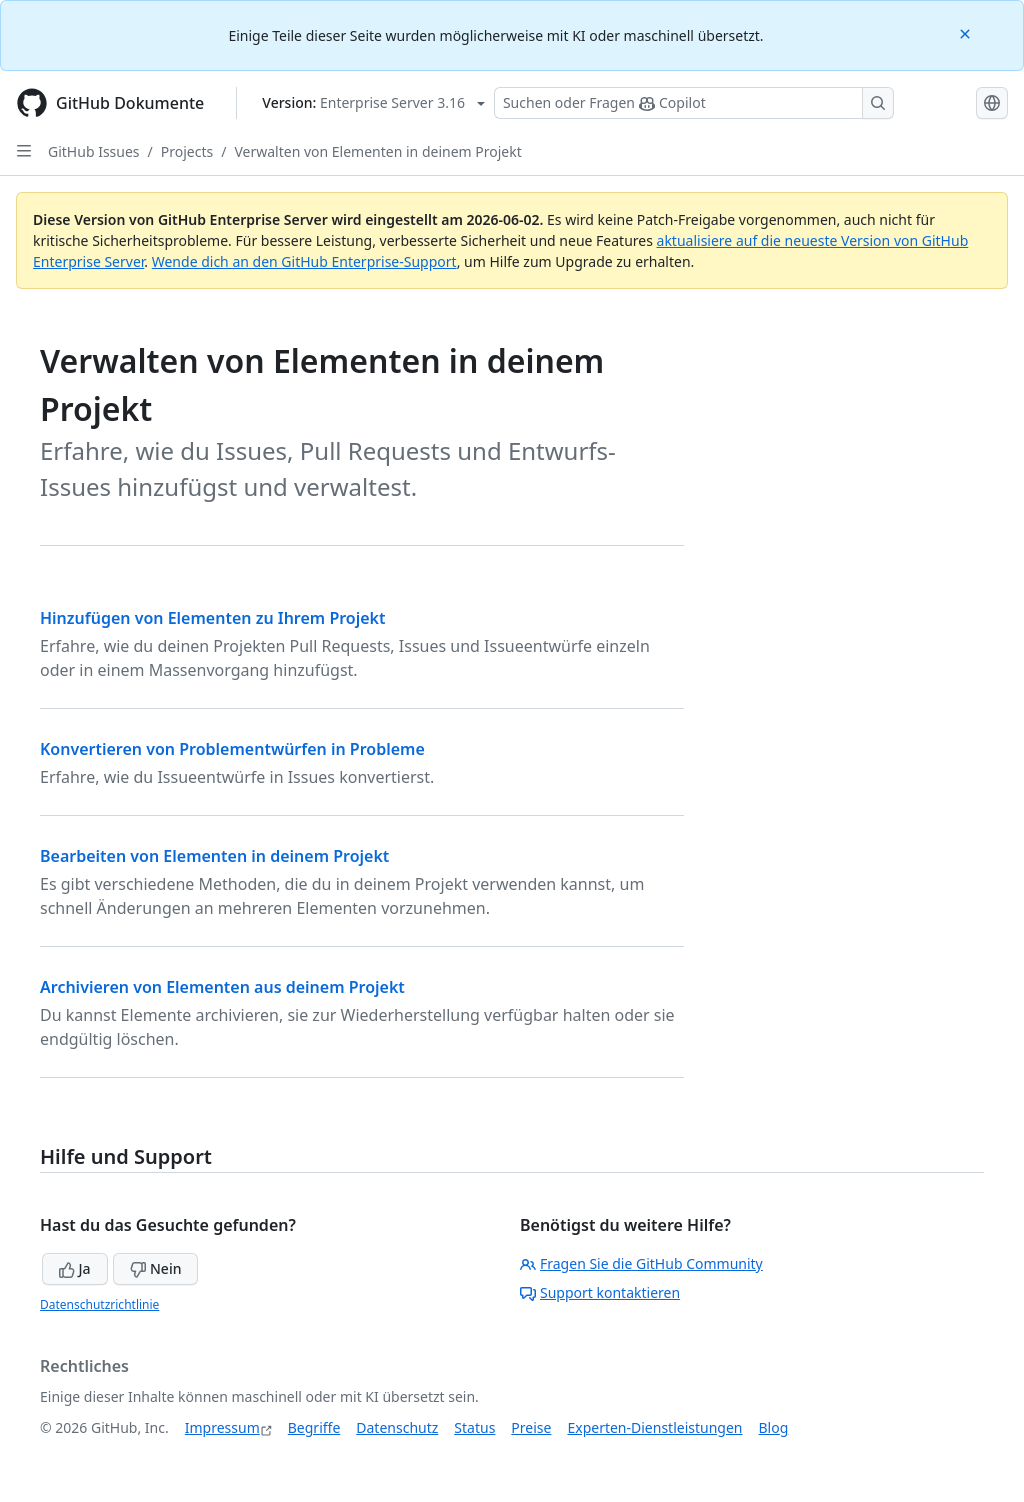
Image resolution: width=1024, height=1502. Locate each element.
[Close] (967, 32)
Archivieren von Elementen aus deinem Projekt (222, 987)
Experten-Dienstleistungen (654, 1427)
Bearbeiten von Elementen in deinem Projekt (214, 856)
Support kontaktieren (600, 1292)
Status (474, 1427)
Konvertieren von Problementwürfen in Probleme (232, 749)
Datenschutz (397, 1427)
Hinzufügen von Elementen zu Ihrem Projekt (213, 618)
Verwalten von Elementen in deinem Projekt (377, 151)
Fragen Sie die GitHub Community (641, 1263)
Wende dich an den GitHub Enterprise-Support (304, 261)
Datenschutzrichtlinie (99, 1304)
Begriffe (314, 1427)
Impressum (222, 1427)
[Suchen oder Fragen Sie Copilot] (694, 103)
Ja (75, 1268)
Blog (774, 1427)
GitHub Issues (94, 151)
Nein (155, 1268)
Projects (187, 151)
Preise (531, 1427)
